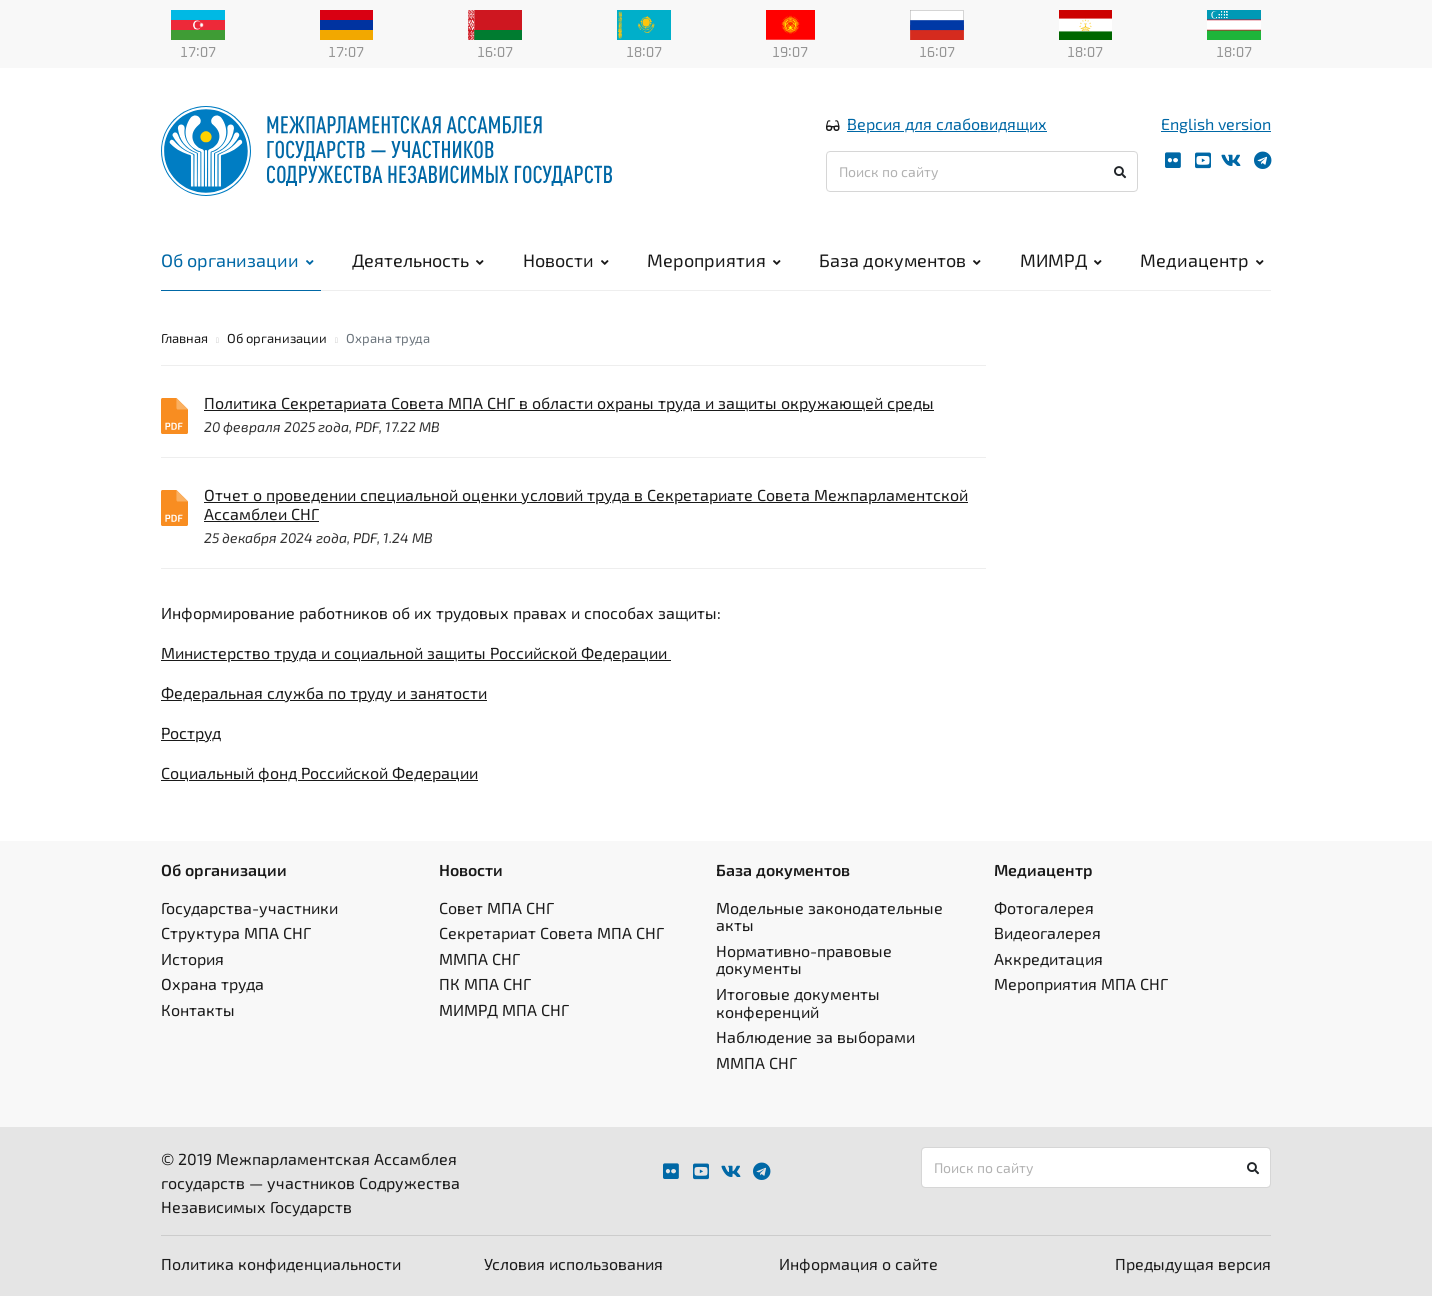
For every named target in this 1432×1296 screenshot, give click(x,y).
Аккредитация (1048, 958)
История (192, 958)
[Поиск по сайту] (982, 171)
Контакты (198, 1009)
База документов (900, 260)
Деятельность (418, 260)
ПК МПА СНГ (485, 983)
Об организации (237, 260)
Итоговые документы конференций (798, 1002)
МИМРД (1061, 260)
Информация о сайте (858, 1263)
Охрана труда (212, 983)
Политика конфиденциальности (281, 1263)
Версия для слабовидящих (947, 123)
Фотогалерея (1044, 907)
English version (1216, 123)
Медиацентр (1202, 260)
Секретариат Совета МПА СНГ (551, 932)
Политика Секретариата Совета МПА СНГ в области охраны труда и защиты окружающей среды (569, 402)
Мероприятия (714, 260)
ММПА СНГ (479, 958)
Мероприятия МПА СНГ (1081, 983)
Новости (566, 260)
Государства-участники (249, 907)
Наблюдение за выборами (815, 1036)
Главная (184, 338)
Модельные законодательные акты (829, 916)
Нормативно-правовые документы (804, 959)
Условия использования (573, 1263)
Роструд (191, 732)
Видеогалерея (1047, 932)
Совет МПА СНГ (496, 907)
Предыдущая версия (1193, 1263)
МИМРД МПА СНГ (504, 1009)
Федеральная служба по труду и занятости (324, 692)
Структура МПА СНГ (236, 932)
